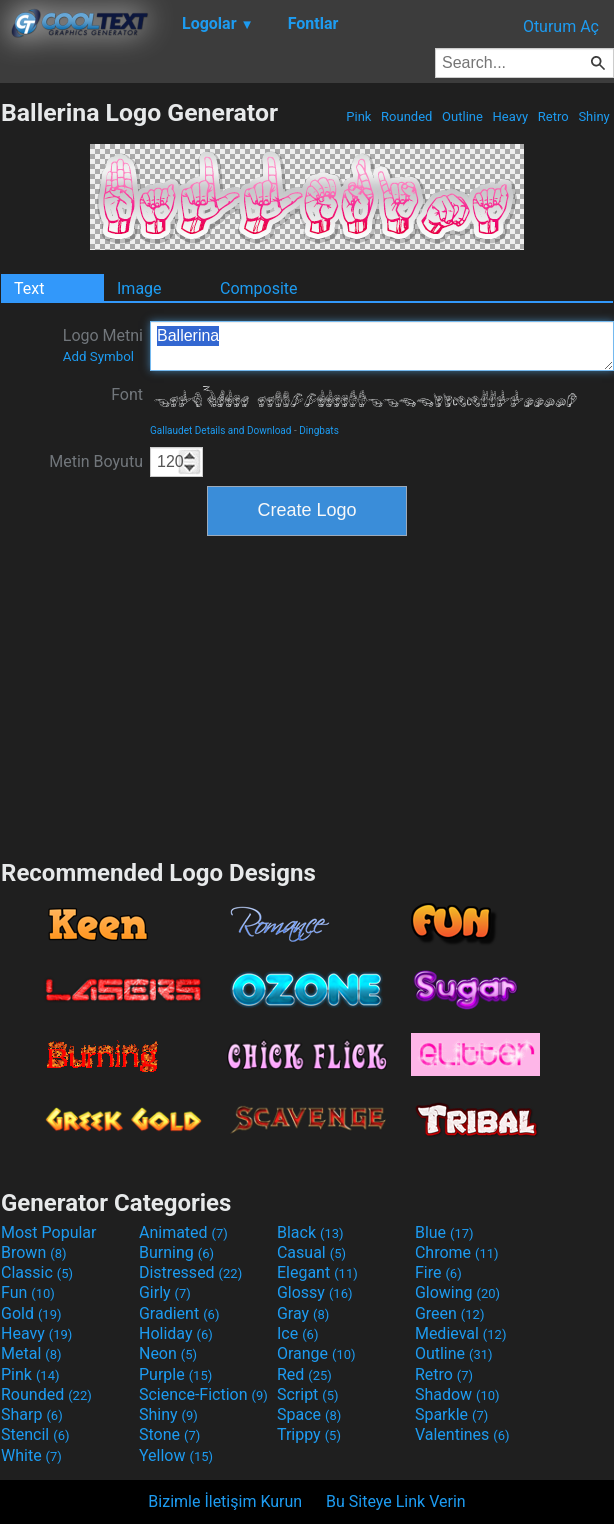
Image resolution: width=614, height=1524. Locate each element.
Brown (33, 1252)
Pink (359, 116)
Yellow (176, 1455)
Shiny (594, 116)
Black (310, 1232)
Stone (169, 1434)
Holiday (176, 1333)
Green (450, 1313)
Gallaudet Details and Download (220, 430)
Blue (444, 1232)
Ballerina (382, 346)
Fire (438, 1272)
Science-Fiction (203, 1394)
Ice (297, 1333)
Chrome (457, 1252)
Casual (311, 1252)
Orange (316, 1353)
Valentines (462, 1434)
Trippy (309, 1434)
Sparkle (451, 1414)
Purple (175, 1374)
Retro (553, 116)
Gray (303, 1313)
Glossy (315, 1292)
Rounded (407, 116)
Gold (31, 1313)
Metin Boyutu (96, 461)
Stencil (35, 1434)
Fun (28, 1292)
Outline (462, 116)
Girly (165, 1292)
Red (304, 1374)
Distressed (190, 1272)
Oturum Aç (561, 26)
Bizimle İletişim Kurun (225, 1501)
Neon (168, 1353)
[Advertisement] (307, 695)
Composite (259, 288)
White (31, 1455)
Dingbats (319, 430)
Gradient (179, 1313)
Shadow (457, 1394)
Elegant (317, 1272)
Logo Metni (103, 345)
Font (127, 394)
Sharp (32, 1414)
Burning (176, 1252)
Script (308, 1394)
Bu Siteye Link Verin (396, 1501)
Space (309, 1414)
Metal (31, 1353)
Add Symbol (98, 356)
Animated (183, 1232)
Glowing (457, 1292)
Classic (37, 1272)
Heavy (510, 116)
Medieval (461, 1333)
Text (29, 288)
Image (139, 288)
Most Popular (49, 1232)
